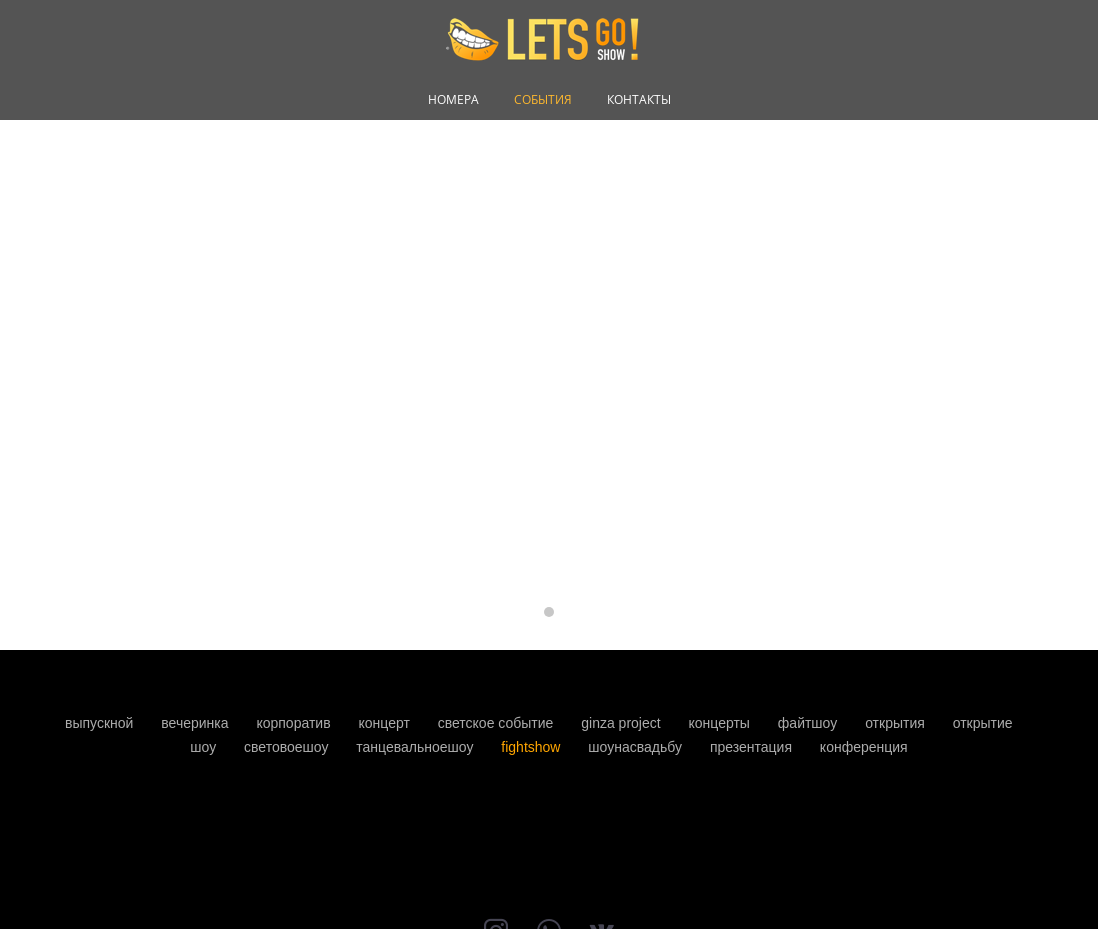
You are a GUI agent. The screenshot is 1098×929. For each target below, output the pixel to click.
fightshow (532, 747)
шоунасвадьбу (637, 747)
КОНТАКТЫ (639, 100)
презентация (753, 747)
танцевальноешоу (416, 747)
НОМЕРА (453, 100)
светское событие (498, 723)
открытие (983, 723)
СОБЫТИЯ (543, 100)
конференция (864, 747)
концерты (721, 723)
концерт (385, 723)
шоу (205, 747)
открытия (897, 723)
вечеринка (196, 723)
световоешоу (288, 747)
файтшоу (809, 723)
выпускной (101, 723)
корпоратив (295, 723)
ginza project (622, 723)
